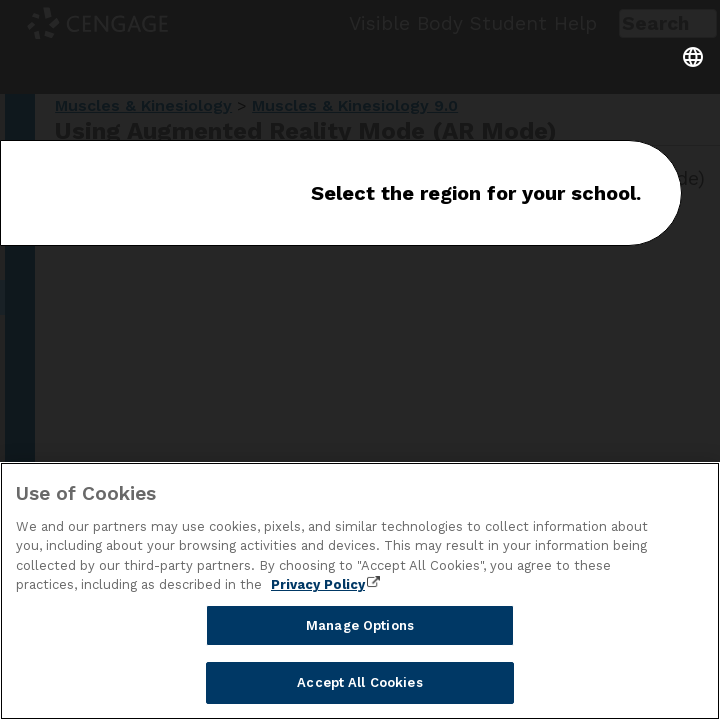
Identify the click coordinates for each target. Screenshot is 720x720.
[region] (360, 591)
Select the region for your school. (476, 193)
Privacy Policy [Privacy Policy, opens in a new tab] (318, 584)
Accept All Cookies (359, 682)
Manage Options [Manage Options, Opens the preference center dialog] (360, 625)
